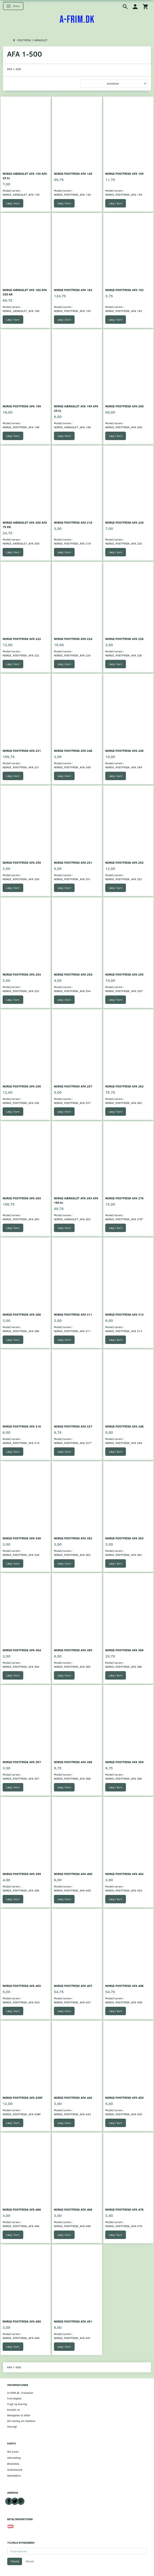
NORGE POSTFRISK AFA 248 (73, 750)
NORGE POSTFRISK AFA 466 (22, 2209)
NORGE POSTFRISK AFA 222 (22, 639)
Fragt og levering (17, 2404)
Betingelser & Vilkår (18, 2415)
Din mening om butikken (21, 2421)
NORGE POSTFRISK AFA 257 (73, 1086)
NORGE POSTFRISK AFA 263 (22, 1198)
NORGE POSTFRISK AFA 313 (124, 1314)
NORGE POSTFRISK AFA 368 (73, 1762)
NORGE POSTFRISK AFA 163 (73, 290)
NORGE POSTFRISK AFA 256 (22, 1086)
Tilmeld (14, 2561)
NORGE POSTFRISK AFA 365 (73, 1650)
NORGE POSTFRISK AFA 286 (22, 1314)
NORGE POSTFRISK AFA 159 (124, 173)
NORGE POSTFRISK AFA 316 (22, 1426)
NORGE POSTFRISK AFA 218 (73, 522)
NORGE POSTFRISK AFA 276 (124, 1198)
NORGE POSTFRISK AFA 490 (22, 2321)
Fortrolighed (14, 2398)
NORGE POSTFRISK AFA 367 (22, 1762)
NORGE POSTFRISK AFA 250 (22, 862)
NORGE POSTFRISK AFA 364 (22, 1650)
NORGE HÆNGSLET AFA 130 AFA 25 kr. (25, 175)
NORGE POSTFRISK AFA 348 (124, 1426)
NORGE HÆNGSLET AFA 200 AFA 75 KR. (25, 524)
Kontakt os (13, 2409)
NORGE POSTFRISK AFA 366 (124, 1650)
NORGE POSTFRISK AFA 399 (22, 1874)
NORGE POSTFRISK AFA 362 (73, 1538)
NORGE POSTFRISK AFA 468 (73, 2209)
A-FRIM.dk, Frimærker (20, 2392)
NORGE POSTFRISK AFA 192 (124, 290)
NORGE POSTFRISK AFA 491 (73, 2321)
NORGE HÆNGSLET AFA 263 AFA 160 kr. (76, 1200)
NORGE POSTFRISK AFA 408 (124, 1985)
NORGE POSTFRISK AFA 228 (124, 639)
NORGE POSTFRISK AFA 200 (124, 406)
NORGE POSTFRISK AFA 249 (124, 750)
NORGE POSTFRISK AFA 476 (124, 2209)
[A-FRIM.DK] (77, 20)
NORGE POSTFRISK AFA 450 (124, 2097)
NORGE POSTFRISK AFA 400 (73, 1874)
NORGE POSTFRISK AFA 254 (73, 974)
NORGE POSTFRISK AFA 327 (73, 1426)
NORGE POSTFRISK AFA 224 (73, 639)
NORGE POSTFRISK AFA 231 (22, 750)
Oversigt (12, 2426)
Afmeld (30, 2561)
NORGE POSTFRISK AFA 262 (124, 1086)
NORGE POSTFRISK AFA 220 (124, 522)
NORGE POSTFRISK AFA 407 (73, 1985)
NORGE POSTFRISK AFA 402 (124, 1874)
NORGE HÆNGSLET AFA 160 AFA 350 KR (25, 292)
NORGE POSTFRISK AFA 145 (73, 173)
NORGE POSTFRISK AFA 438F (23, 2097)
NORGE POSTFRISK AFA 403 (22, 1985)
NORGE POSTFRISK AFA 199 (22, 406)
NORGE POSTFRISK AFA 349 (22, 1538)
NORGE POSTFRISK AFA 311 (73, 1314)
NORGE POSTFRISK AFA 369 (124, 1762)
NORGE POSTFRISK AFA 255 (124, 974)
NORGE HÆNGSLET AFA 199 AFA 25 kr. (76, 408)
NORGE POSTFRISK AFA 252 (124, 862)
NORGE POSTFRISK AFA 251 (73, 862)
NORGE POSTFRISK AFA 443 (73, 2097)
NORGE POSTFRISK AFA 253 (22, 974)
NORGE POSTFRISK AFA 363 (124, 1538)
